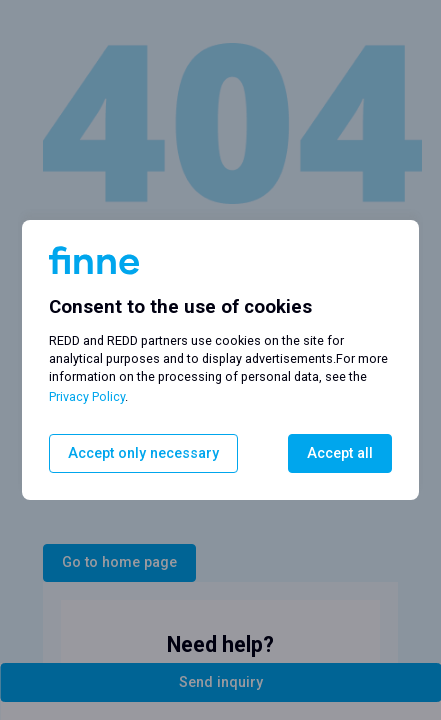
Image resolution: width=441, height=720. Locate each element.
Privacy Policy (87, 396)
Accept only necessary (143, 453)
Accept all (340, 453)
